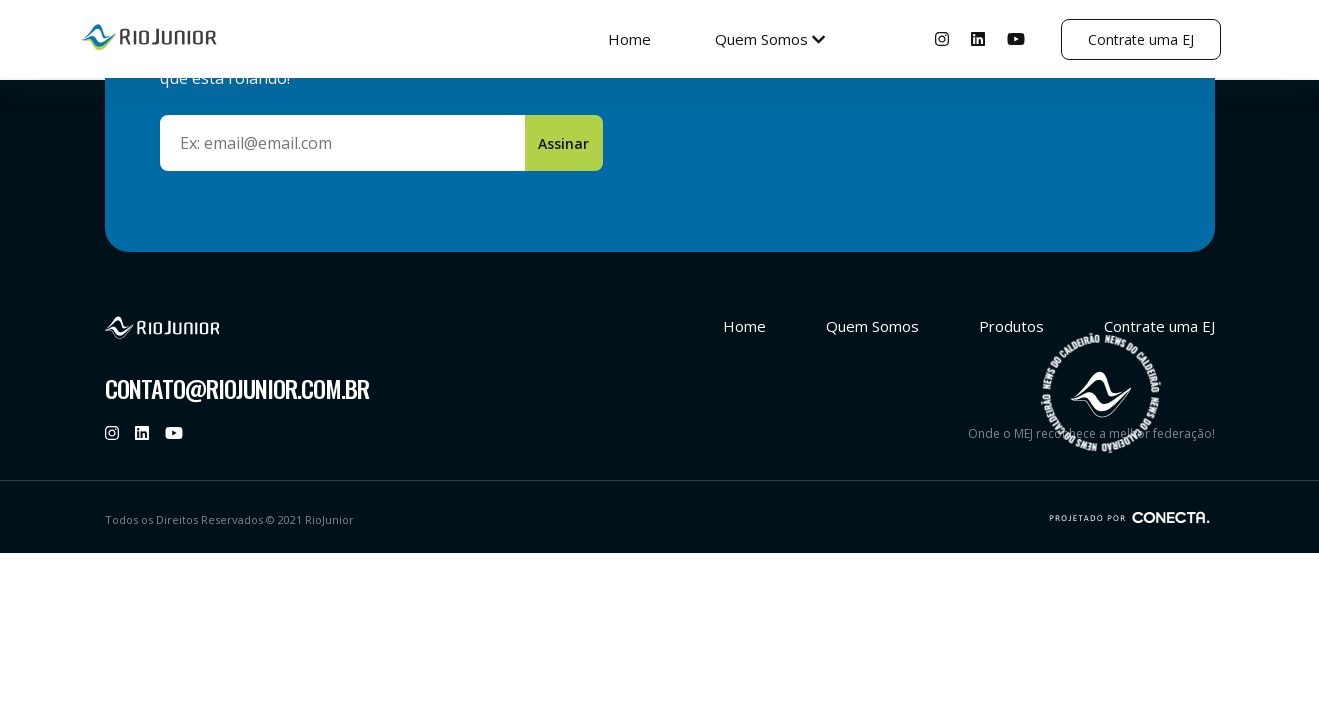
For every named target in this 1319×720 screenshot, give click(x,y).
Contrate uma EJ (1141, 39)
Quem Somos (770, 39)
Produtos (1011, 326)
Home (629, 39)
